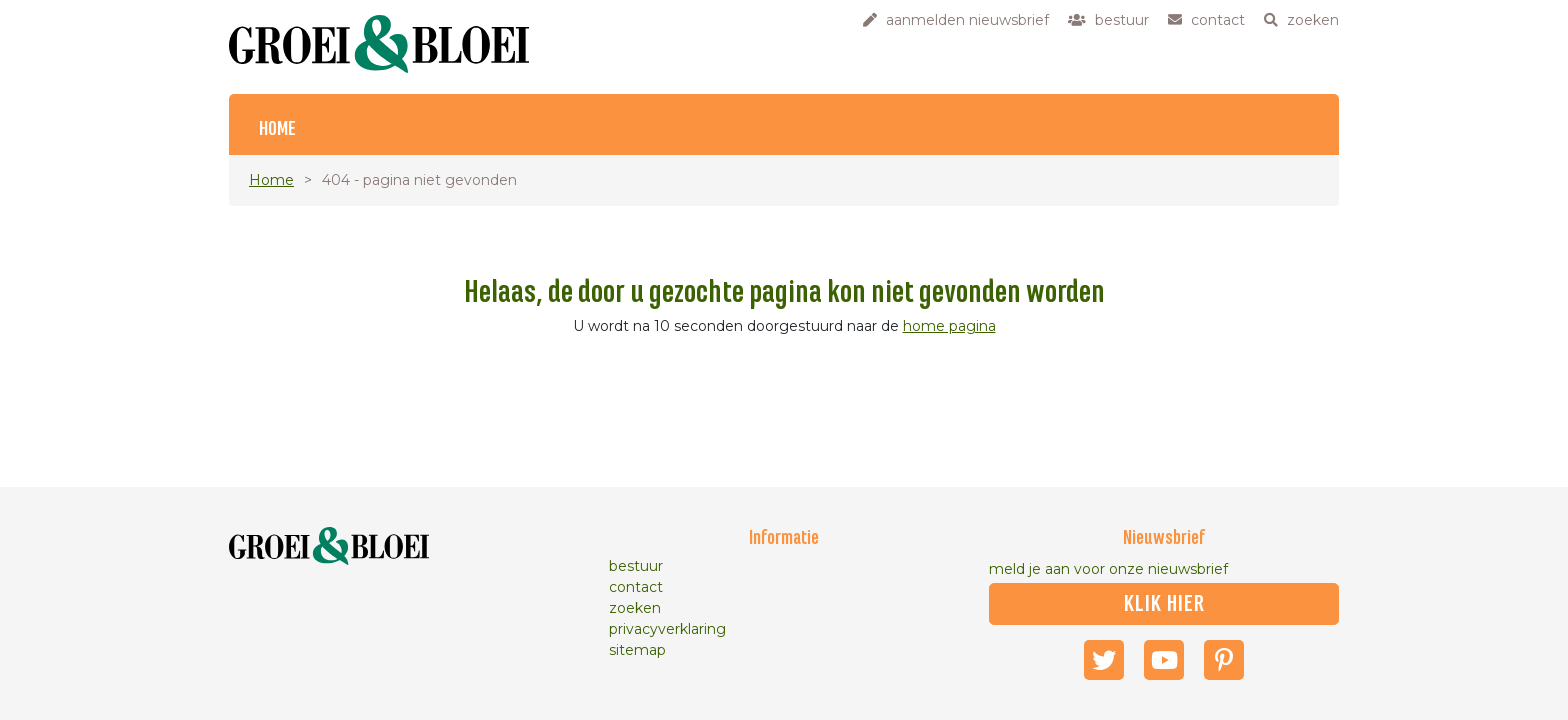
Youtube (1164, 660)
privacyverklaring (667, 629)
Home (277, 129)
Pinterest (1224, 660)
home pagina (949, 326)
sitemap (637, 650)
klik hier (1164, 604)
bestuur (636, 566)
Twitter (1104, 660)
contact (636, 587)
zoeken (635, 608)
